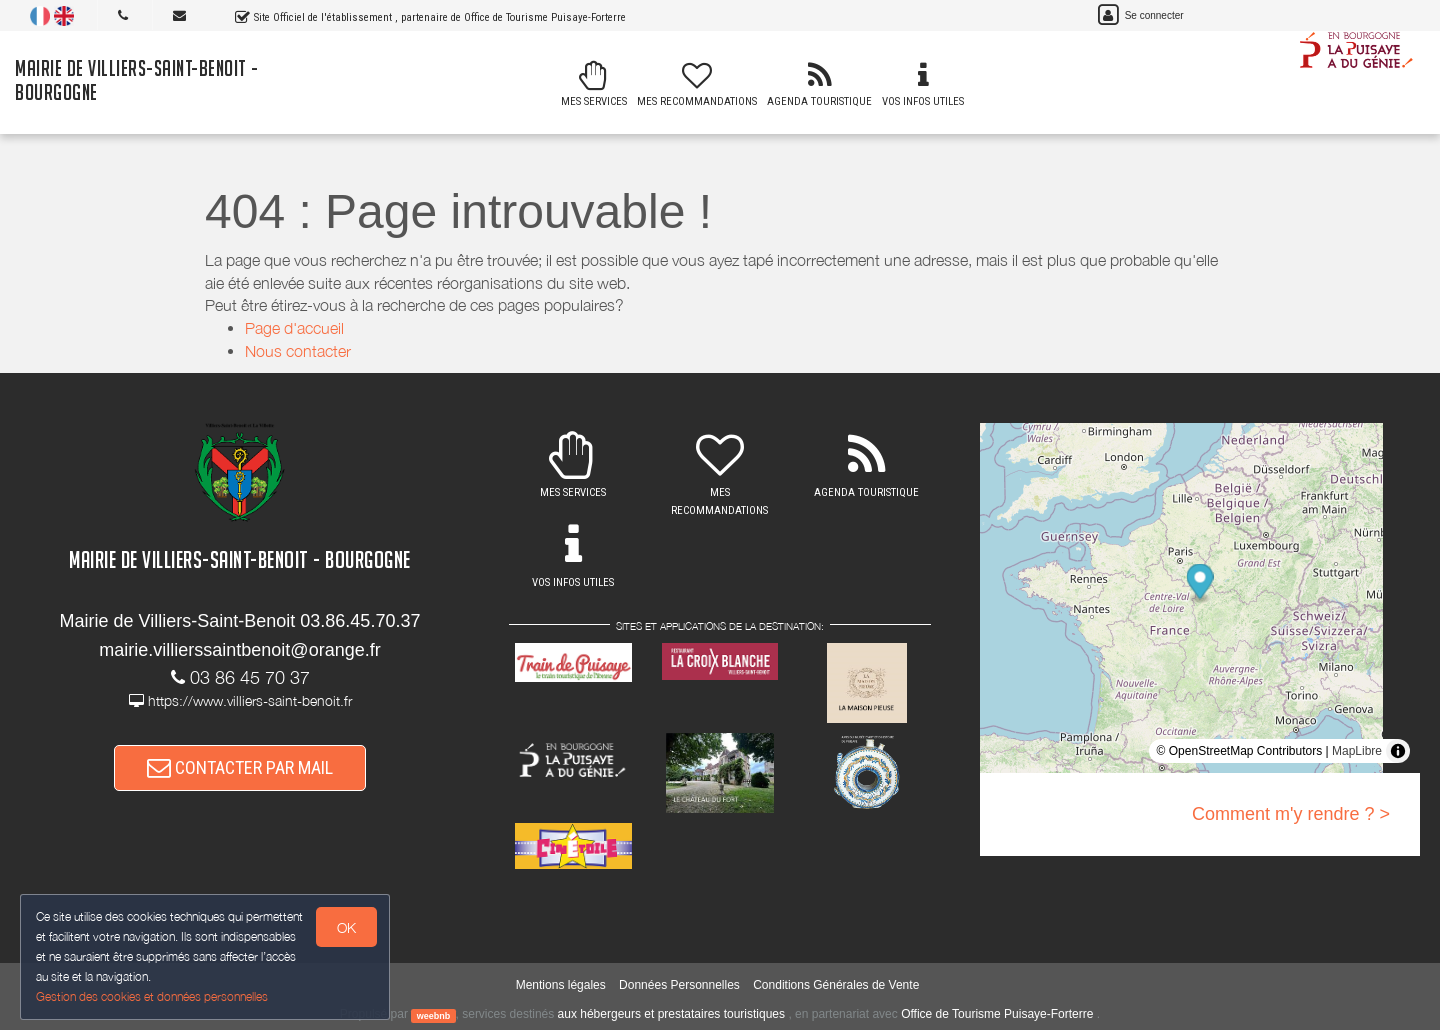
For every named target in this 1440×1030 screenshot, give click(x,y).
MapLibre (1357, 751)
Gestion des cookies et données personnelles (152, 996)
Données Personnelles (679, 985)
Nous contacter (298, 351)
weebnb (434, 1015)
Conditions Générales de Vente (836, 985)
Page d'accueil (294, 328)
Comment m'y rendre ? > (1291, 814)
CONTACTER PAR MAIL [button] (240, 767)
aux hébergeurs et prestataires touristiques (671, 1014)
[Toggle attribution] (1398, 751)
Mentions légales (561, 985)
